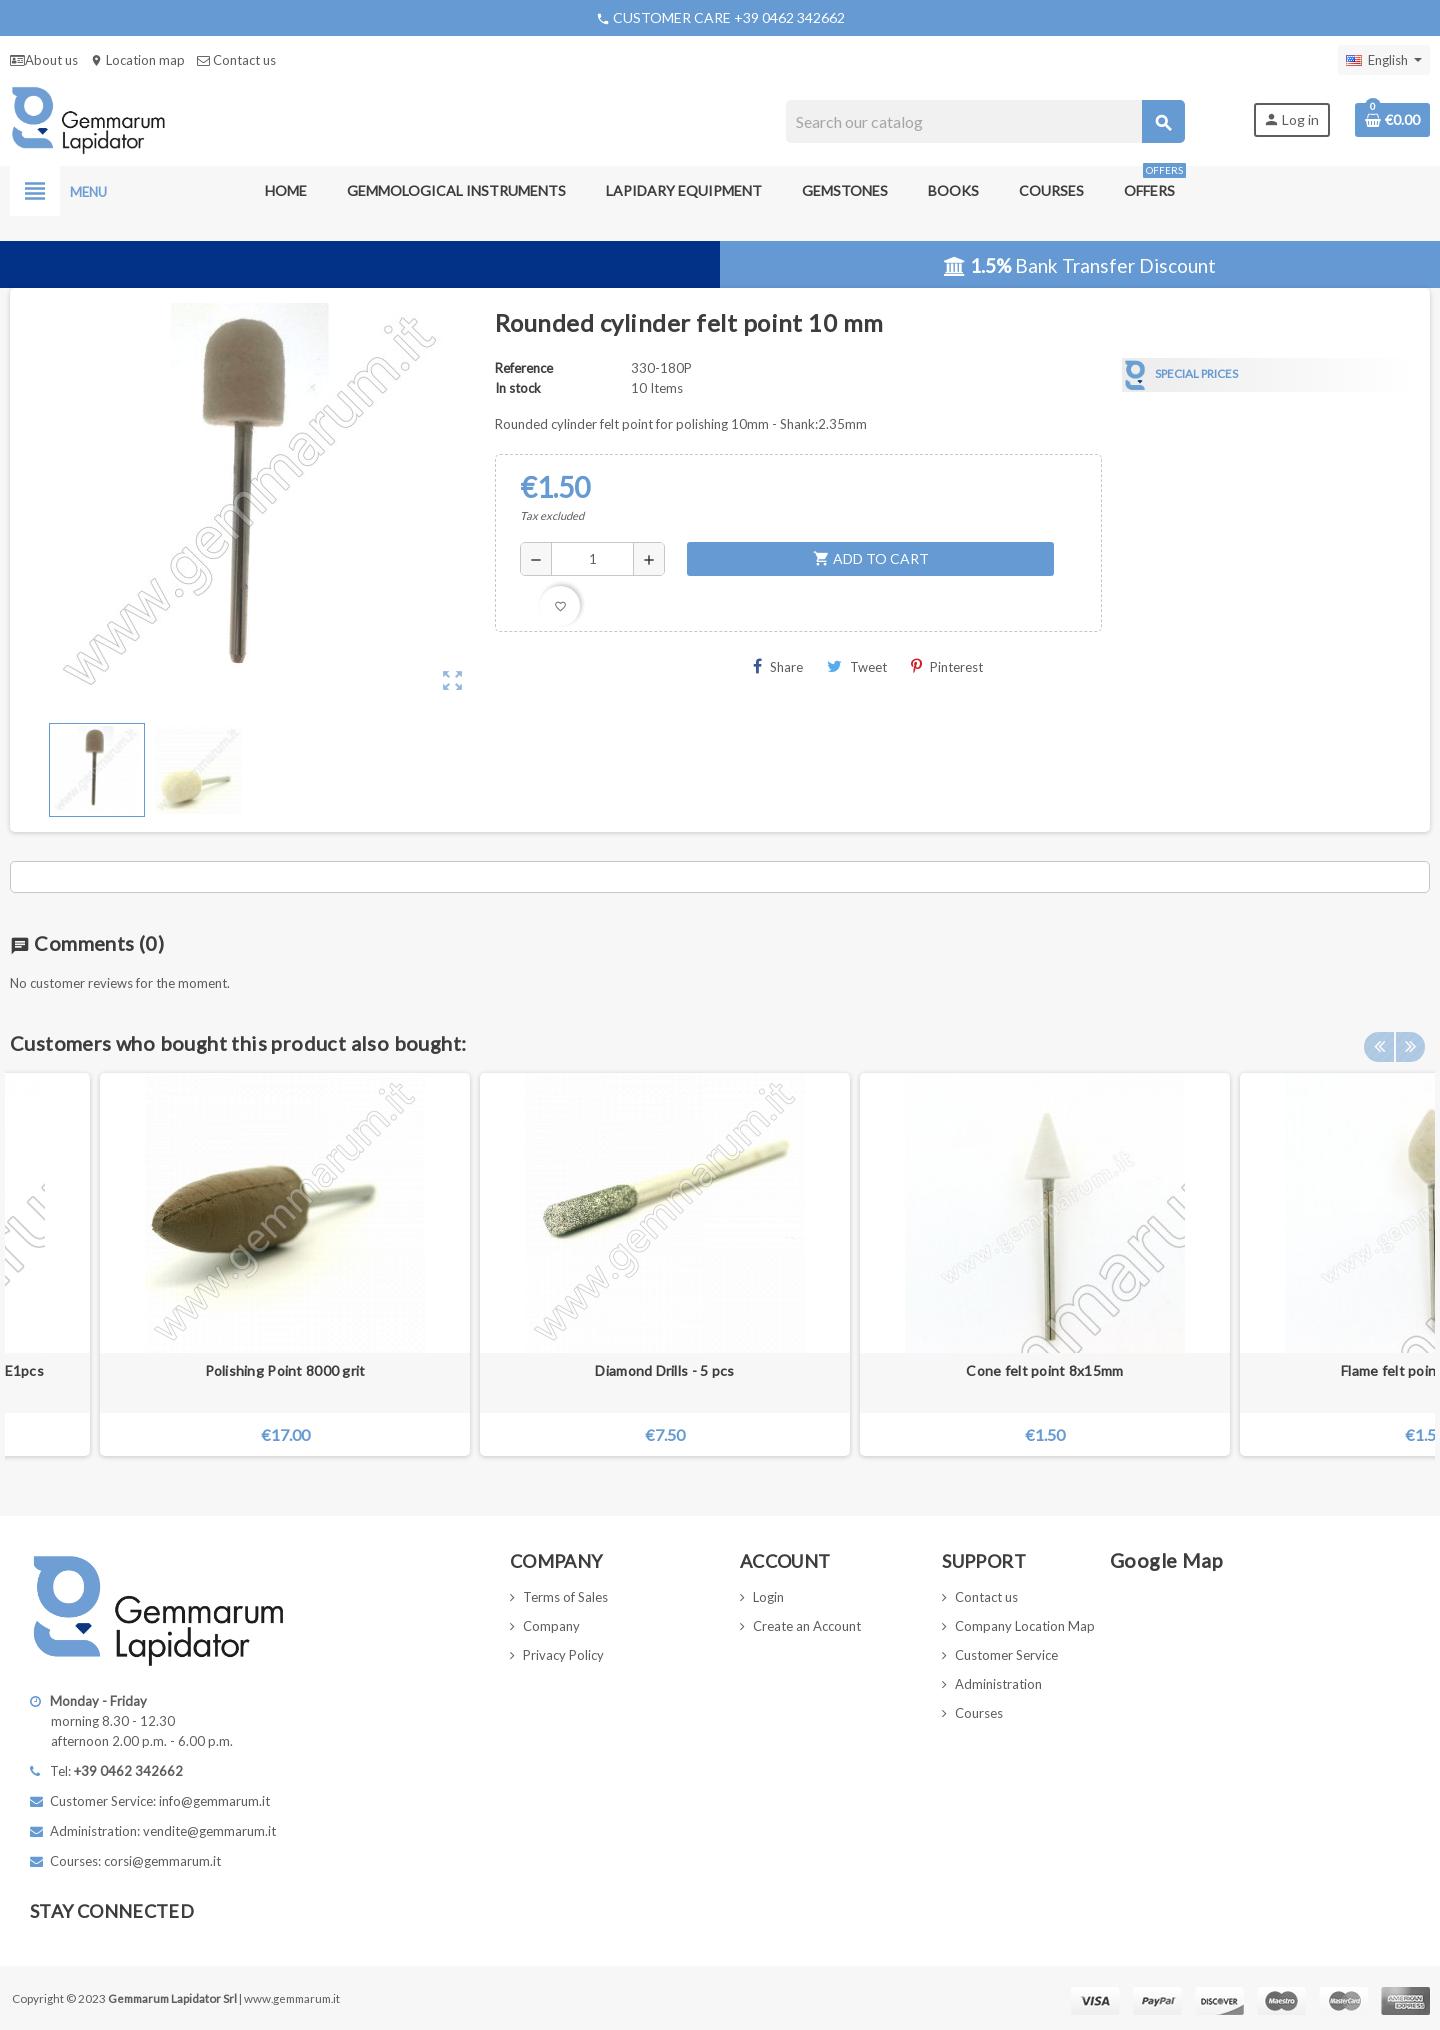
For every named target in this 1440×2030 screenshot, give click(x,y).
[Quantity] (592, 559)
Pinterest (947, 666)
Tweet (857, 666)
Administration (998, 1684)
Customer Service (1006, 1655)
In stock (518, 388)
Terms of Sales (565, 1597)
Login (768, 1597)
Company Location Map (1025, 1626)
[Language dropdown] (1384, 60)
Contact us (236, 60)
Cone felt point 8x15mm (1044, 1370)
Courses (979, 1713)
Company (551, 1626)
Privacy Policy (563, 1655)
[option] (1045, 1264)
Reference (524, 368)
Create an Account (807, 1626)
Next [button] (1410, 1038)
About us (44, 60)
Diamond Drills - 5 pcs (664, 1370)
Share (778, 666)
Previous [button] (1379, 1038)
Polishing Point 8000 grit (285, 1370)
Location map (137, 60)
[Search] (985, 121)
